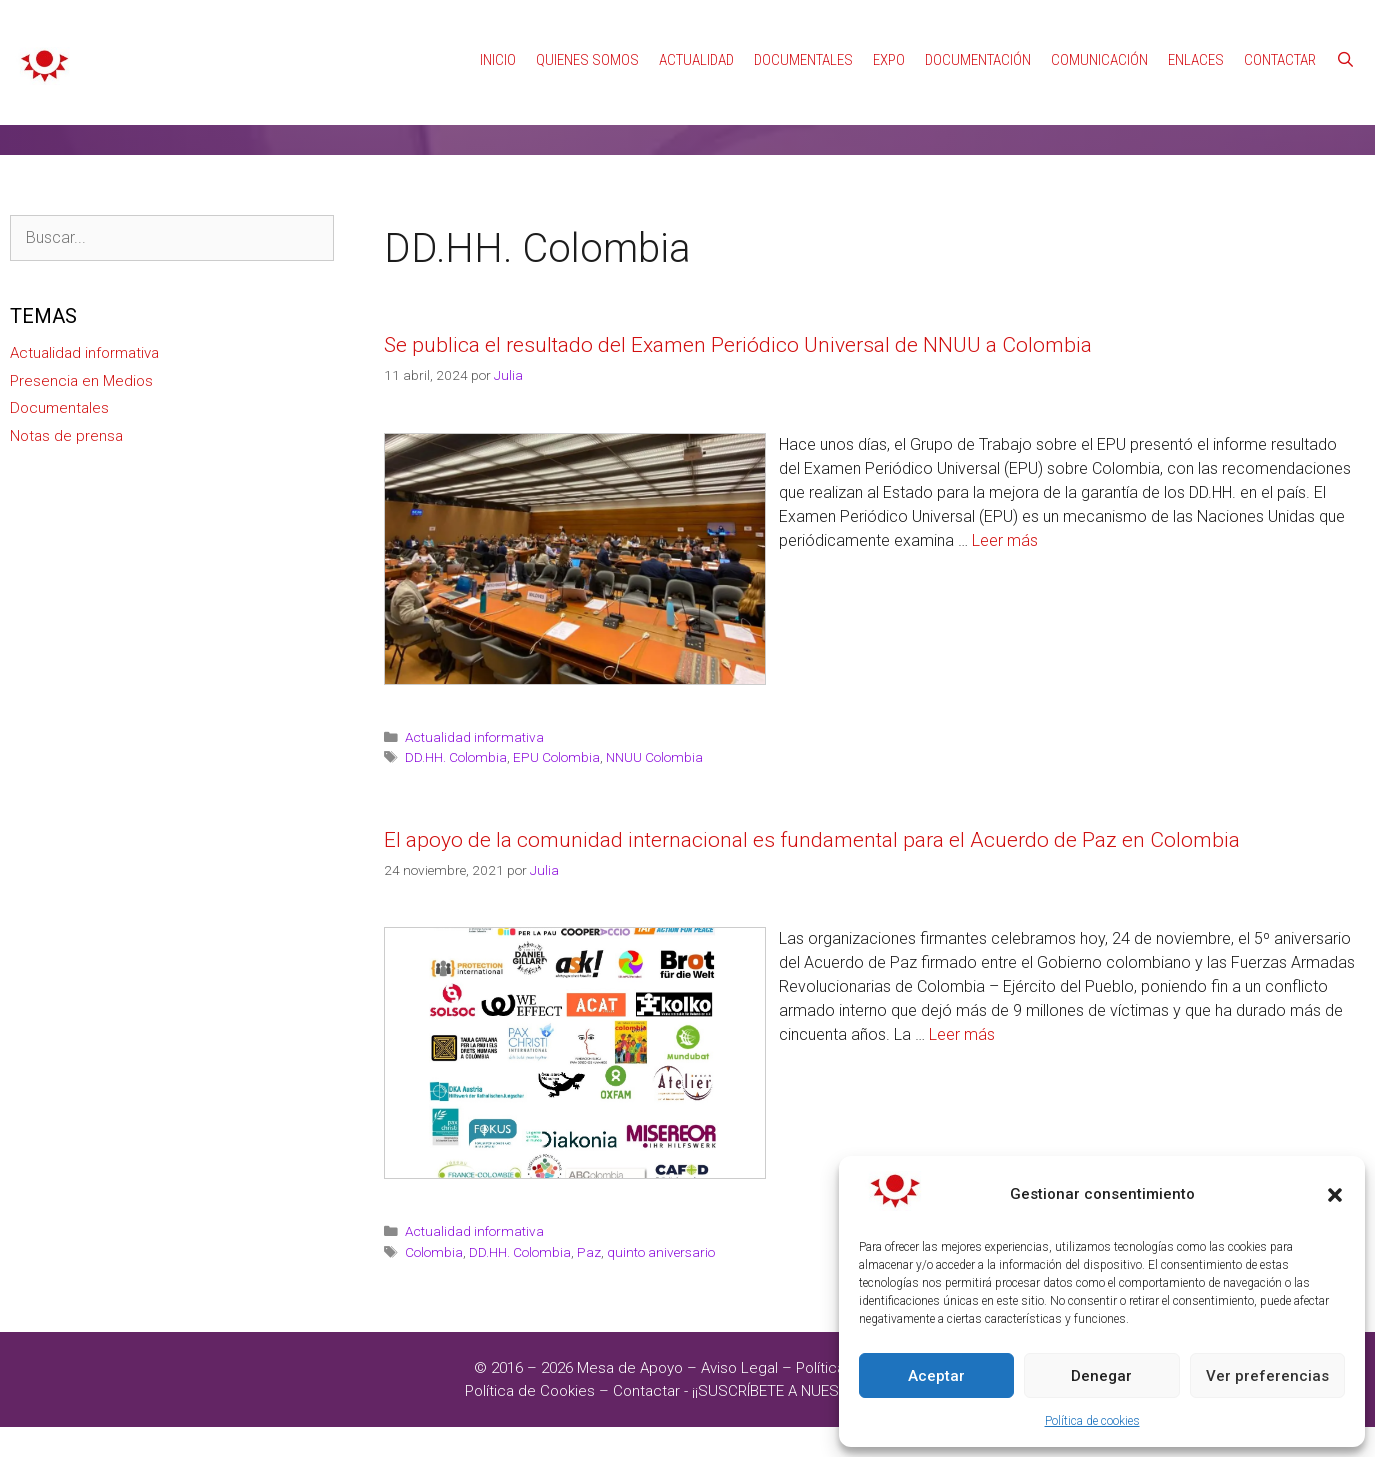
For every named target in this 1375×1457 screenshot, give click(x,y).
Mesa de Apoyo (632, 1368)
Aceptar (936, 1376)
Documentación (978, 60)
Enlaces (1196, 60)
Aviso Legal (739, 1368)
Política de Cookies (530, 1391)
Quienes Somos (587, 60)
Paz (589, 1252)
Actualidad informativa (474, 737)
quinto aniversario (661, 1252)
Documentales (803, 60)
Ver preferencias (1267, 1376)
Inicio (498, 60)
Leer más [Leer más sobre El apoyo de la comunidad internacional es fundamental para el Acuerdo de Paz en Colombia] (962, 1034)
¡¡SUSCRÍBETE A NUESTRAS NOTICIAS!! (821, 1391)
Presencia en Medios (81, 381)
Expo (889, 60)
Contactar (1280, 60)
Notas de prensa (66, 436)
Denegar (1101, 1376)
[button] (1335, 1195)
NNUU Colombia (654, 757)
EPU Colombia (556, 757)
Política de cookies (1092, 1421)
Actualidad (696, 60)
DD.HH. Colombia (456, 757)
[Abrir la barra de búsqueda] (1345, 60)
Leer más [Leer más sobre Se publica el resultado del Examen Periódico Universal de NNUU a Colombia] (1005, 540)
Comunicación (1099, 60)
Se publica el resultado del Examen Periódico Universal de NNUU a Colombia (738, 345)
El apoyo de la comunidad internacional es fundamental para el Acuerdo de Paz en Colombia (812, 840)
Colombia (434, 1252)
